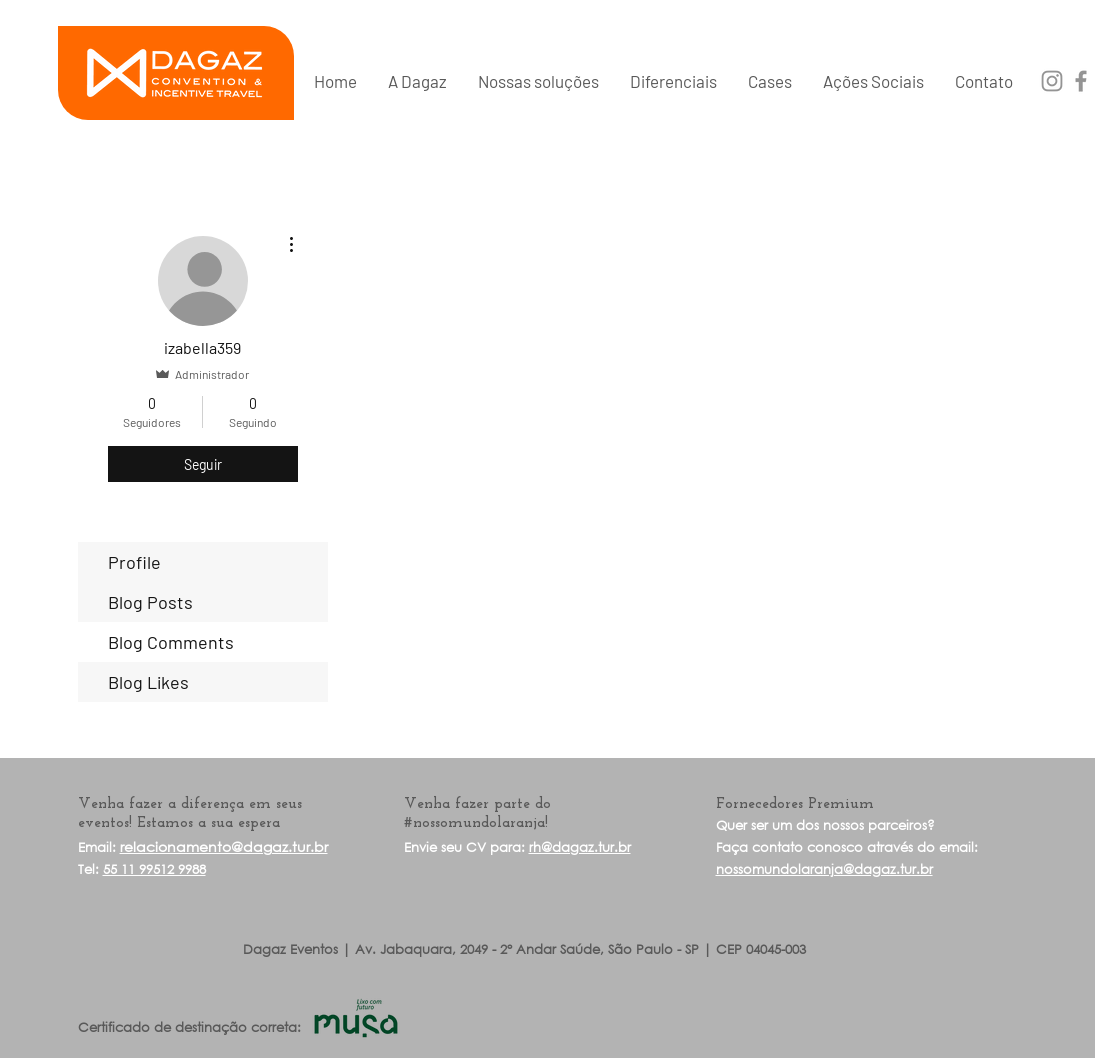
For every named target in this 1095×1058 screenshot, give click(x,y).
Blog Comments (171, 642)
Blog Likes (148, 682)
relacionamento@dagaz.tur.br (224, 846)
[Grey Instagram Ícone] (1052, 81)
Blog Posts (150, 602)
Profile (134, 562)
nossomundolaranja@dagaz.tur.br (824, 869)
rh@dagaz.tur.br (580, 847)
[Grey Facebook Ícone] (1081, 81)
